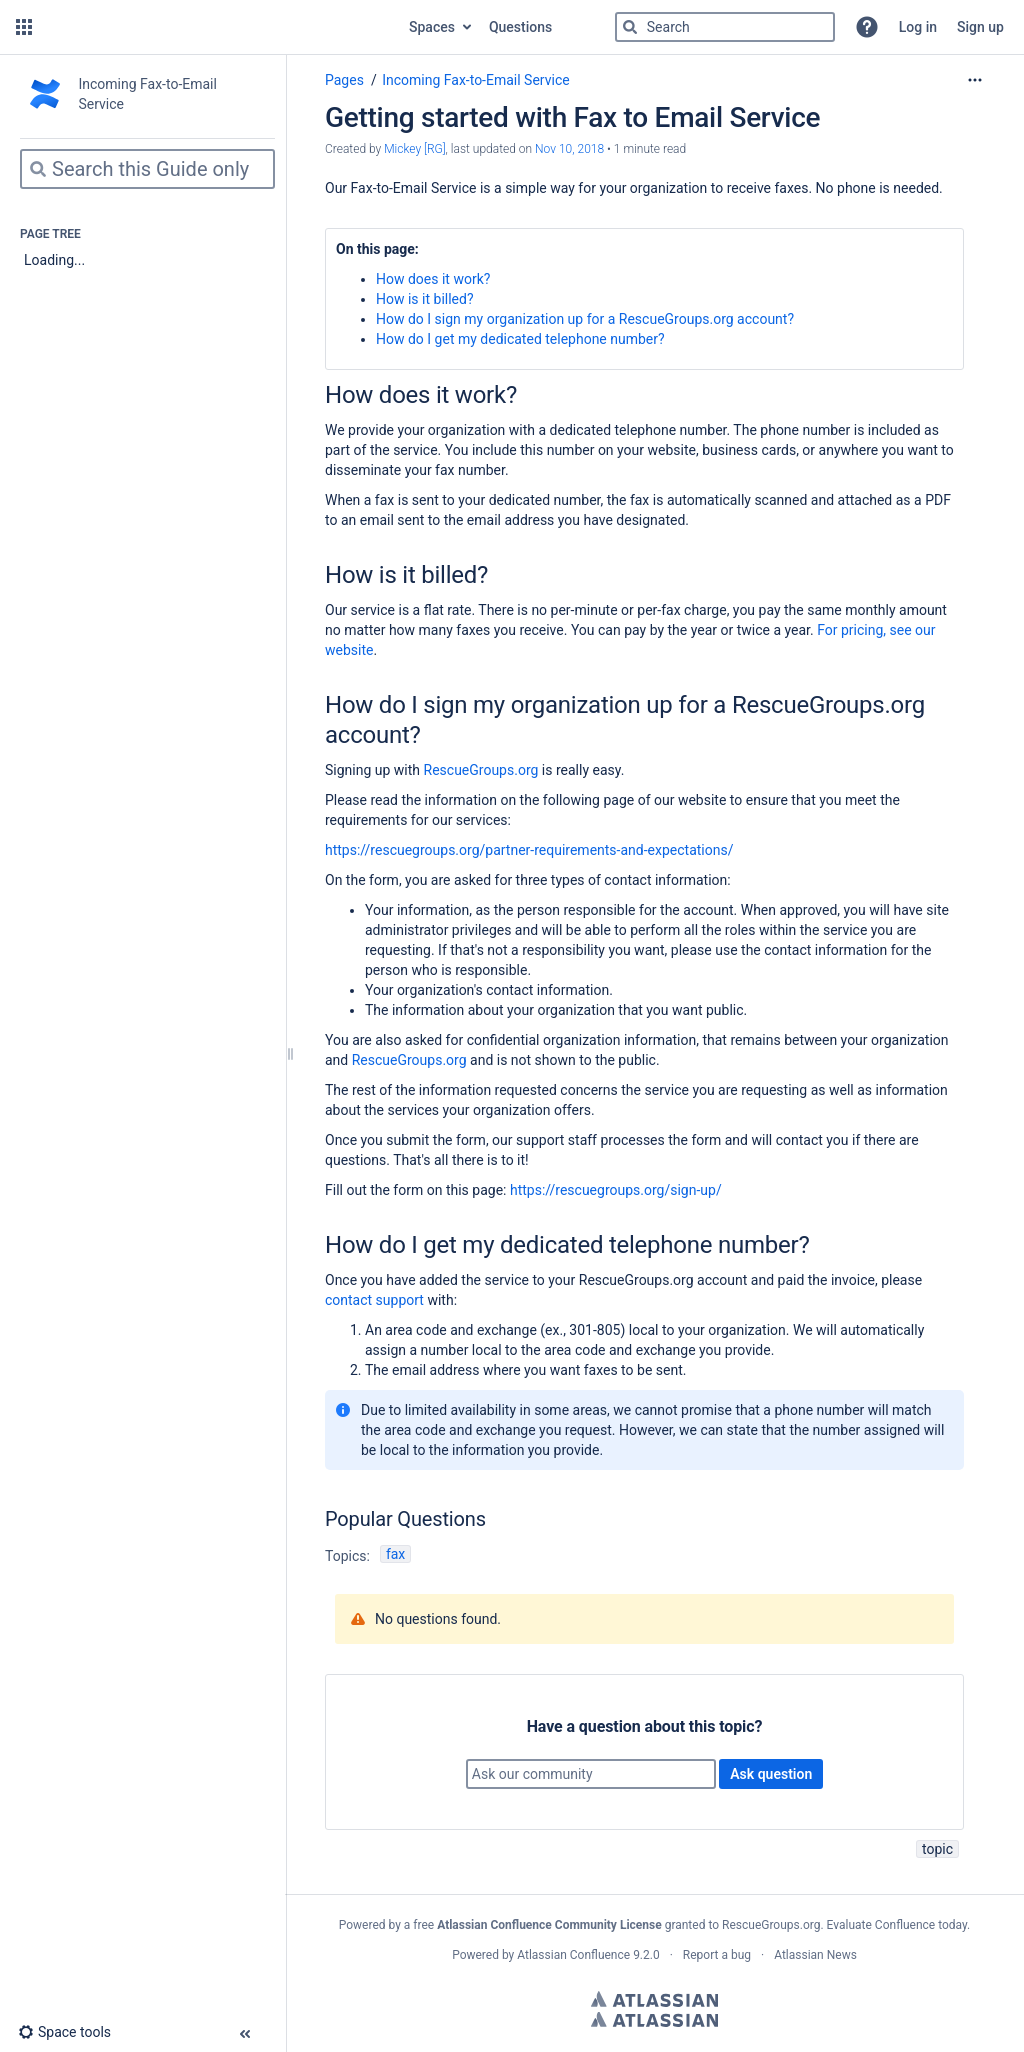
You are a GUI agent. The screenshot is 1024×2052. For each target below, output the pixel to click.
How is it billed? (425, 299)
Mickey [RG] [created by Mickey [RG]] (414, 149)
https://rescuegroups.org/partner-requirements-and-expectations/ (529, 850)
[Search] (630, 27)
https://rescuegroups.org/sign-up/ (616, 1190)
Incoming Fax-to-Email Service (476, 80)
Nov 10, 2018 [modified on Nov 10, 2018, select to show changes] (569, 149)
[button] (24, 27)
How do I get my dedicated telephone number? (520, 339)
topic (937, 1849)
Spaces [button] (432, 27)
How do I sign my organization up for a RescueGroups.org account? (585, 319)
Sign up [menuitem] (980, 27)
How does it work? (433, 279)
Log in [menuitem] (918, 27)
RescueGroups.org (481, 770)
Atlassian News (815, 1955)
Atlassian (654, 1999)
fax (395, 1554)
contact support (374, 1300)
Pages (344, 80)
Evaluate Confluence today (897, 1925)
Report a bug (717, 1955)
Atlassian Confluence (573, 1955)
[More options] (975, 80)
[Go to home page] (218, 27)
